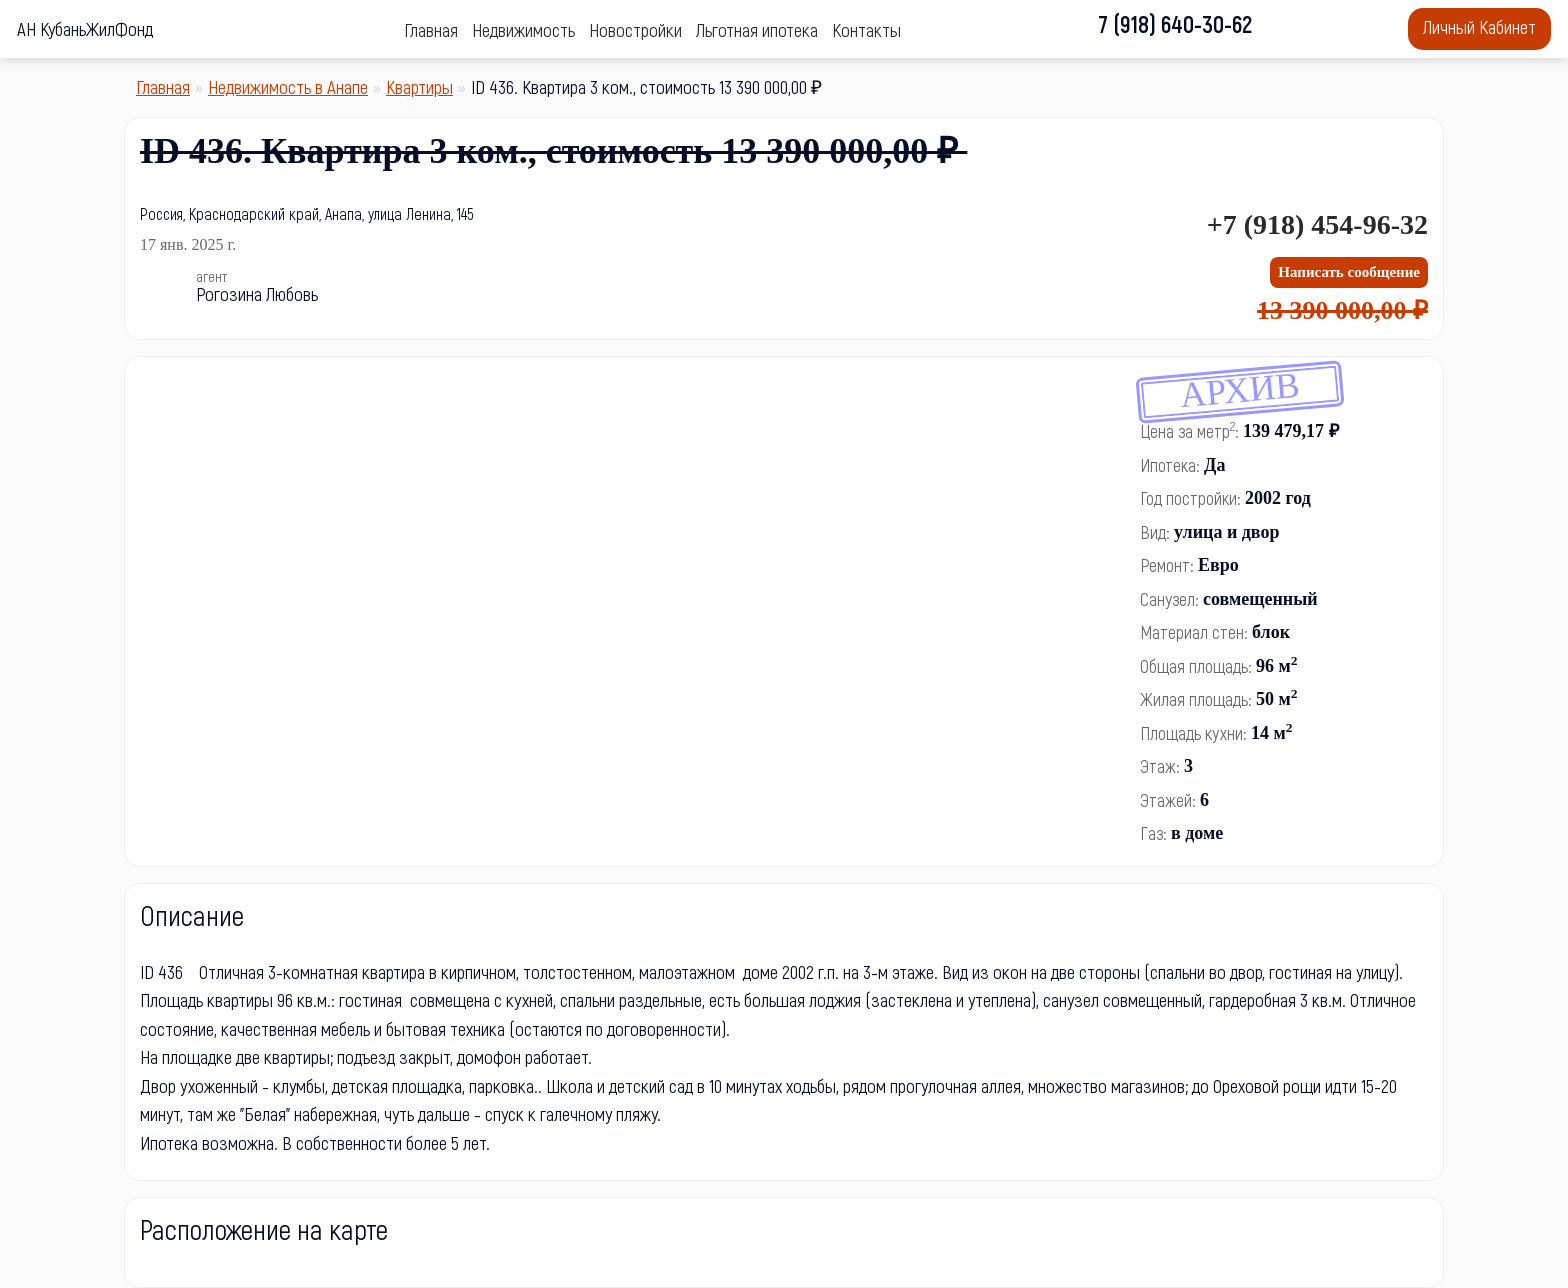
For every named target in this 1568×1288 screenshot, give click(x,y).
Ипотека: (1170, 465)
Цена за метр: (1189, 430)
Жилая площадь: (1196, 699)
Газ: (1153, 833)
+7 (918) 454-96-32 (1317, 224)
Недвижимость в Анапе (288, 86)
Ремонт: (1167, 565)
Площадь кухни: (1193, 733)
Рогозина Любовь (257, 293)
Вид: (1155, 532)
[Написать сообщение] (1349, 272)
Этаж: (1160, 766)
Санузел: (1169, 599)
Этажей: (1168, 800)
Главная (163, 86)
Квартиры (419, 86)
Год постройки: (1190, 498)
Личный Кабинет (1479, 26)
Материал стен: (1194, 632)
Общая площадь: (1196, 666)
